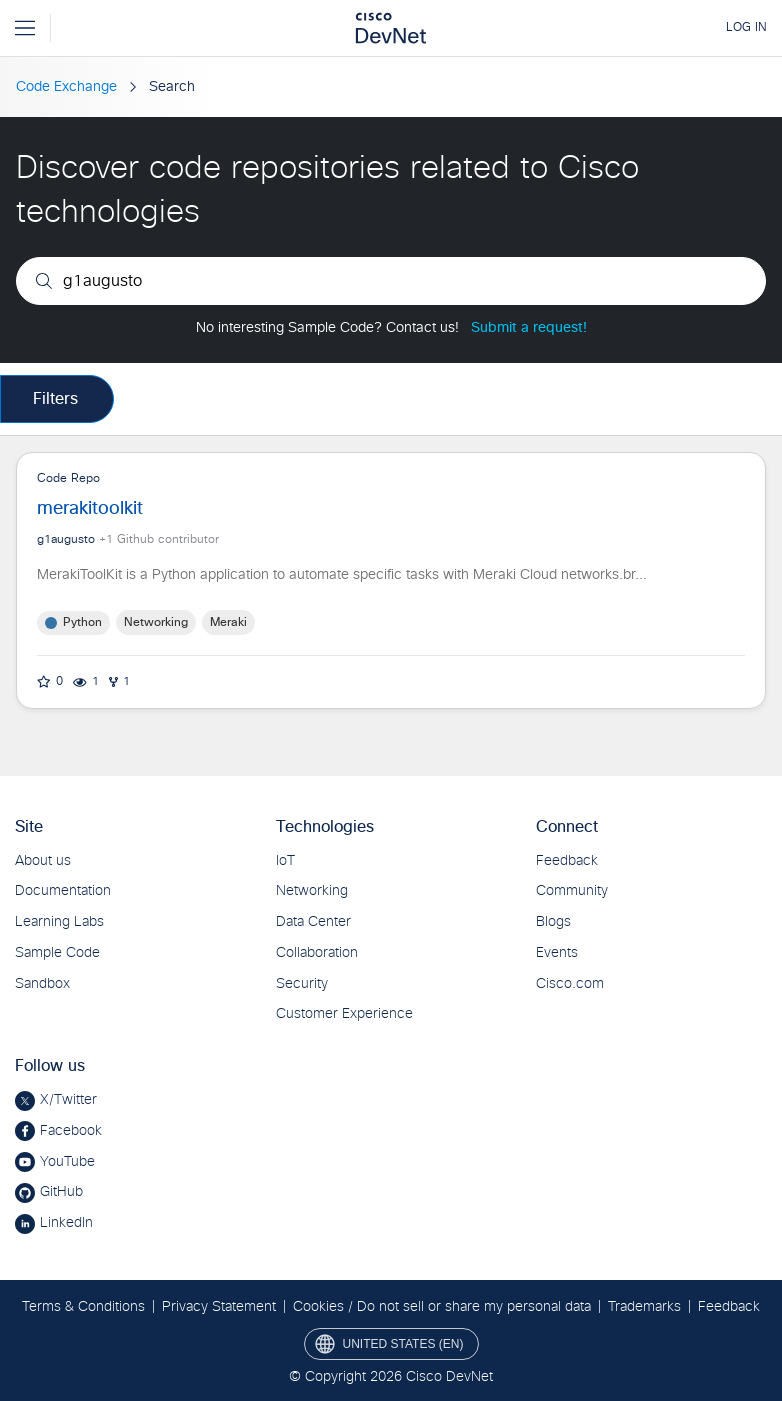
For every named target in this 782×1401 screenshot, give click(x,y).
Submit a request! (529, 328)
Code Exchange (66, 87)
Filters (55, 399)
